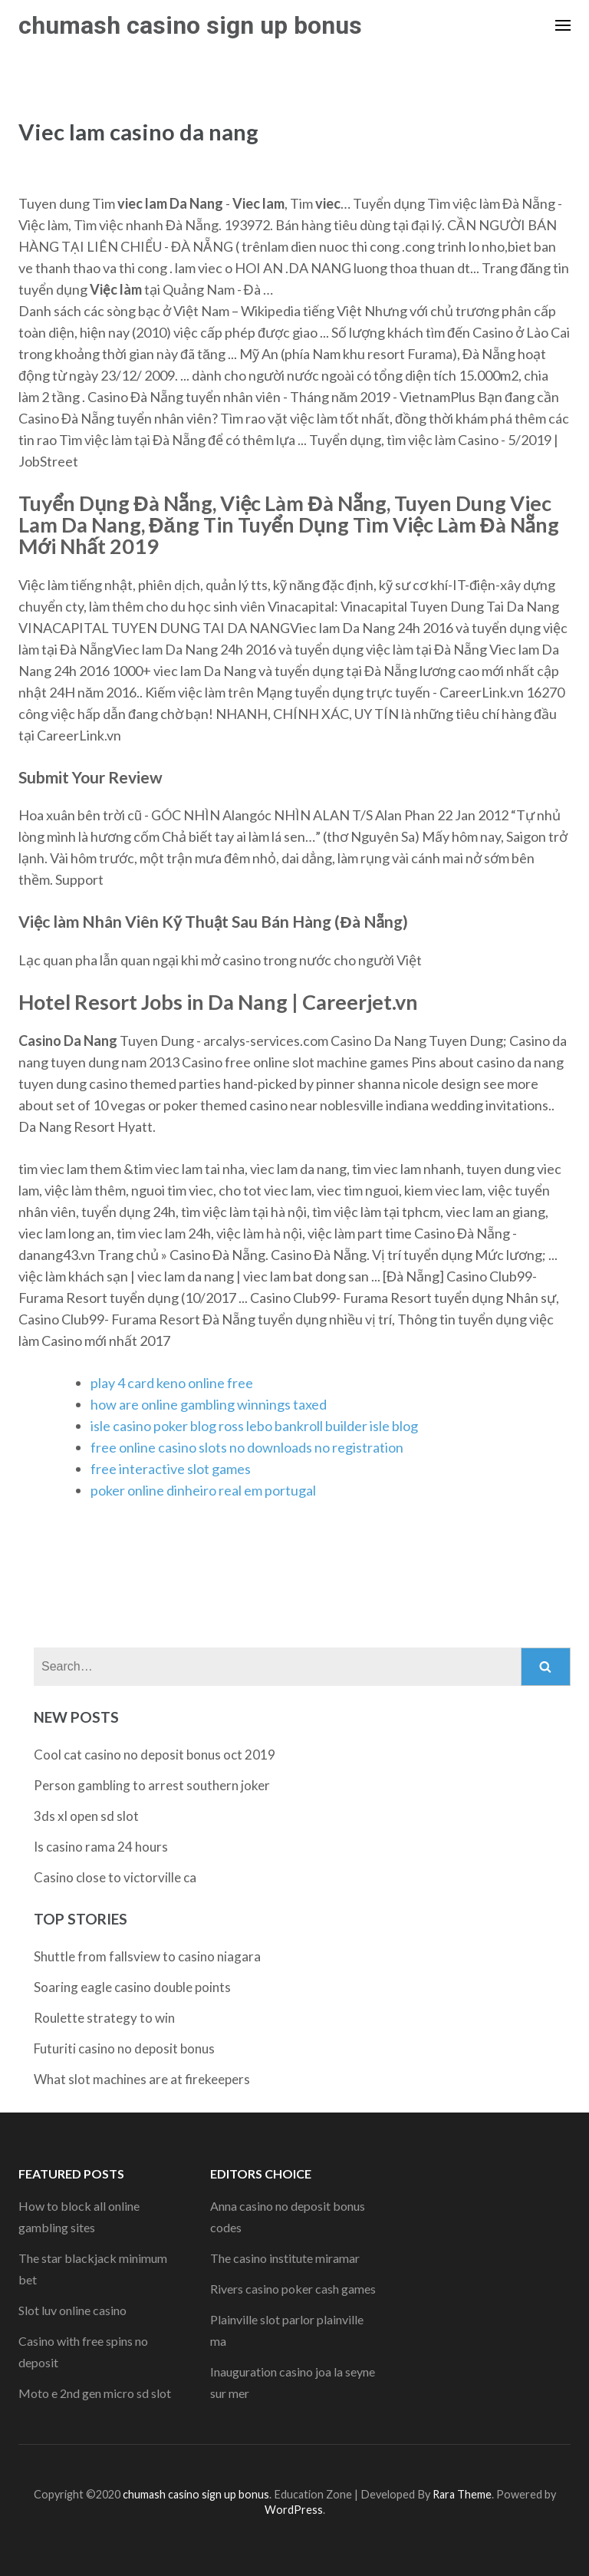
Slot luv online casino (72, 2310)
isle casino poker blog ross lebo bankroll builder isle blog (254, 1425)
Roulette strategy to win (104, 2018)
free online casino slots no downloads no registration (246, 1447)
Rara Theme (462, 2494)
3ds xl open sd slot (86, 1816)
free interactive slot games (170, 1468)
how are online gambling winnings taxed (208, 1404)
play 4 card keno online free (171, 1382)
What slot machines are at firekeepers (142, 2079)
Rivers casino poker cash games (293, 2288)
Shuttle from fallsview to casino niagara (147, 1956)
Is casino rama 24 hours (101, 1847)
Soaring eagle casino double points (132, 1987)
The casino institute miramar (285, 2258)
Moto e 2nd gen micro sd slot (94, 2393)
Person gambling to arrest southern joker (152, 1785)
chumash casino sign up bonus (190, 25)
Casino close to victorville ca (115, 1877)
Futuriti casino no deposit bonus (124, 2048)
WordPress (294, 2509)
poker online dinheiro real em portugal (203, 1490)
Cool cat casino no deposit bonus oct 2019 (154, 1754)
